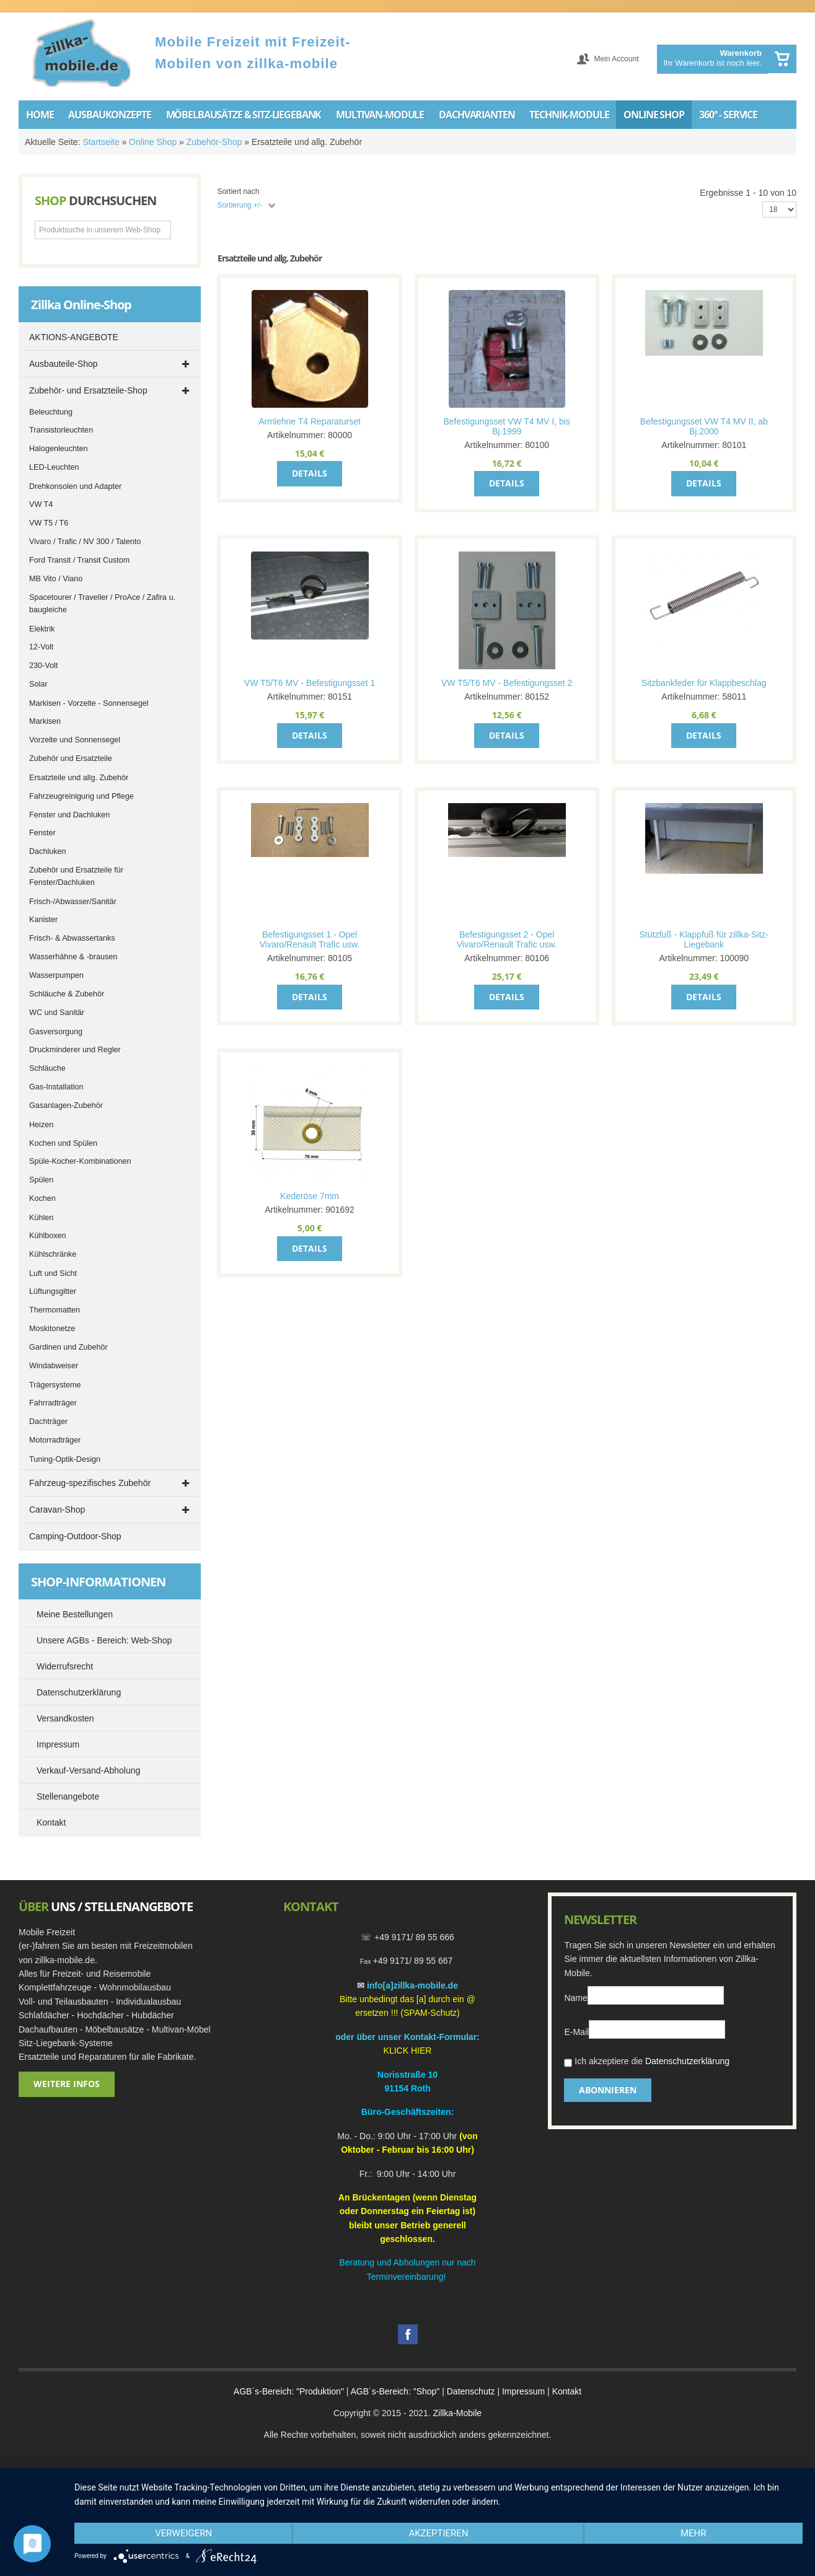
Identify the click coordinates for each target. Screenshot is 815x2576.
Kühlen (41, 1217)
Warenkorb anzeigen (782, 59)
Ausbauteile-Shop (63, 364)
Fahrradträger (53, 1403)
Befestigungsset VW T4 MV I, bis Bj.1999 (506, 426)
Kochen (42, 1198)
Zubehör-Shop (214, 142)
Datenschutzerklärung (687, 2061)
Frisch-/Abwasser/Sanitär (73, 901)
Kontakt (566, 2391)
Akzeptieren (438, 2533)
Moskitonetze (52, 1328)
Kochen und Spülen (63, 1143)
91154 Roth (407, 2088)
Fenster (42, 833)
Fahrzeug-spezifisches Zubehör (90, 1483)
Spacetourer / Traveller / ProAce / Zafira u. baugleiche (102, 603)
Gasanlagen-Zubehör (66, 1105)
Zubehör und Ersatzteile (70, 758)
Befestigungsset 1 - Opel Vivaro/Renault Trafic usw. (310, 939)
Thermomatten (54, 1310)
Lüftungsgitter (52, 1291)
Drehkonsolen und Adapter (75, 486)
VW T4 (41, 504)
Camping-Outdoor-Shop (75, 1536)
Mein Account (616, 59)
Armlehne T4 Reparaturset (309, 421)
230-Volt (43, 665)
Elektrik (42, 629)
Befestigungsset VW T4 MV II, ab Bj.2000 (704, 426)
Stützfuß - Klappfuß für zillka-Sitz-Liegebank (704, 939)
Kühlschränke (52, 1254)
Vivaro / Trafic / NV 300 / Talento (85, 541)
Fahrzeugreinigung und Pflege (81, 796)
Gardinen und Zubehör (68, 1347)
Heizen (41, 1124)
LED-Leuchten (54, 467)
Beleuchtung (51, 412)
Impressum (523, 2391)
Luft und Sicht (53, 1273)
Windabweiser (53, 1365)
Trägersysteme (55, 1385)
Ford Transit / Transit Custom (79, 560)
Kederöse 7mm (309, 1196)
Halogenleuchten (58, 448)
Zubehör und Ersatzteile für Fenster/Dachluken (76, 876)
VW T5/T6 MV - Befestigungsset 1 (309, 683)
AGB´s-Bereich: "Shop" (395, 2391)
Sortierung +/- (239, 205)
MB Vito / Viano (55, 578)
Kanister (43, 919)
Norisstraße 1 (405, 2075)
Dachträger (48, 1421)
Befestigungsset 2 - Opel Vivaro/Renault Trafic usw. (507, 939)
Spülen (41, 1180)
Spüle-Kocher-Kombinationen (80, 1161)
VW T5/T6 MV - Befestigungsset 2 (506, 683)
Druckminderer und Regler (75, 1049)
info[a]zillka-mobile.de (412, 1985)
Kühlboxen (47, 1235)
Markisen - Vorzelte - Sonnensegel (89, 703)
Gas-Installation (56, 1087)
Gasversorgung (55, 1031)
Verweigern (183, 2533)
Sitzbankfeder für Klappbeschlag (704, 683)
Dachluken (47, 851)
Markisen (45, 721)
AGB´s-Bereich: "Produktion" (289, 2391)
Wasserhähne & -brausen (73, 956)
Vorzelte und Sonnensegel (74, 740)
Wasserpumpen (56, 975)
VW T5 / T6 (48, 523)
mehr (694, 2533)
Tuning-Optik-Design (64, 1459)
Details (309, 473)
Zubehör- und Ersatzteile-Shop (88, 390)
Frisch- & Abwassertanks (72, 938)
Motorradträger (55, 1440)
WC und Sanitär (56, 1012)
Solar (38, 684)
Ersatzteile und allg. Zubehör (78, 777)
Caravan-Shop (57, 1509)
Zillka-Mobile (457, 2413)
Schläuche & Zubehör (66, 994)
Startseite (100, 142)
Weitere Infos (66, 2084)
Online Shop (153, 142)
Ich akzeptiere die (646, 2062)
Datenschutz (471, 2391)
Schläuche (47, 1068)
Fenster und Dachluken (69, 815)
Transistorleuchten (61, 430)
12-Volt (41, 647)
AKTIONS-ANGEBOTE (73, 337)
